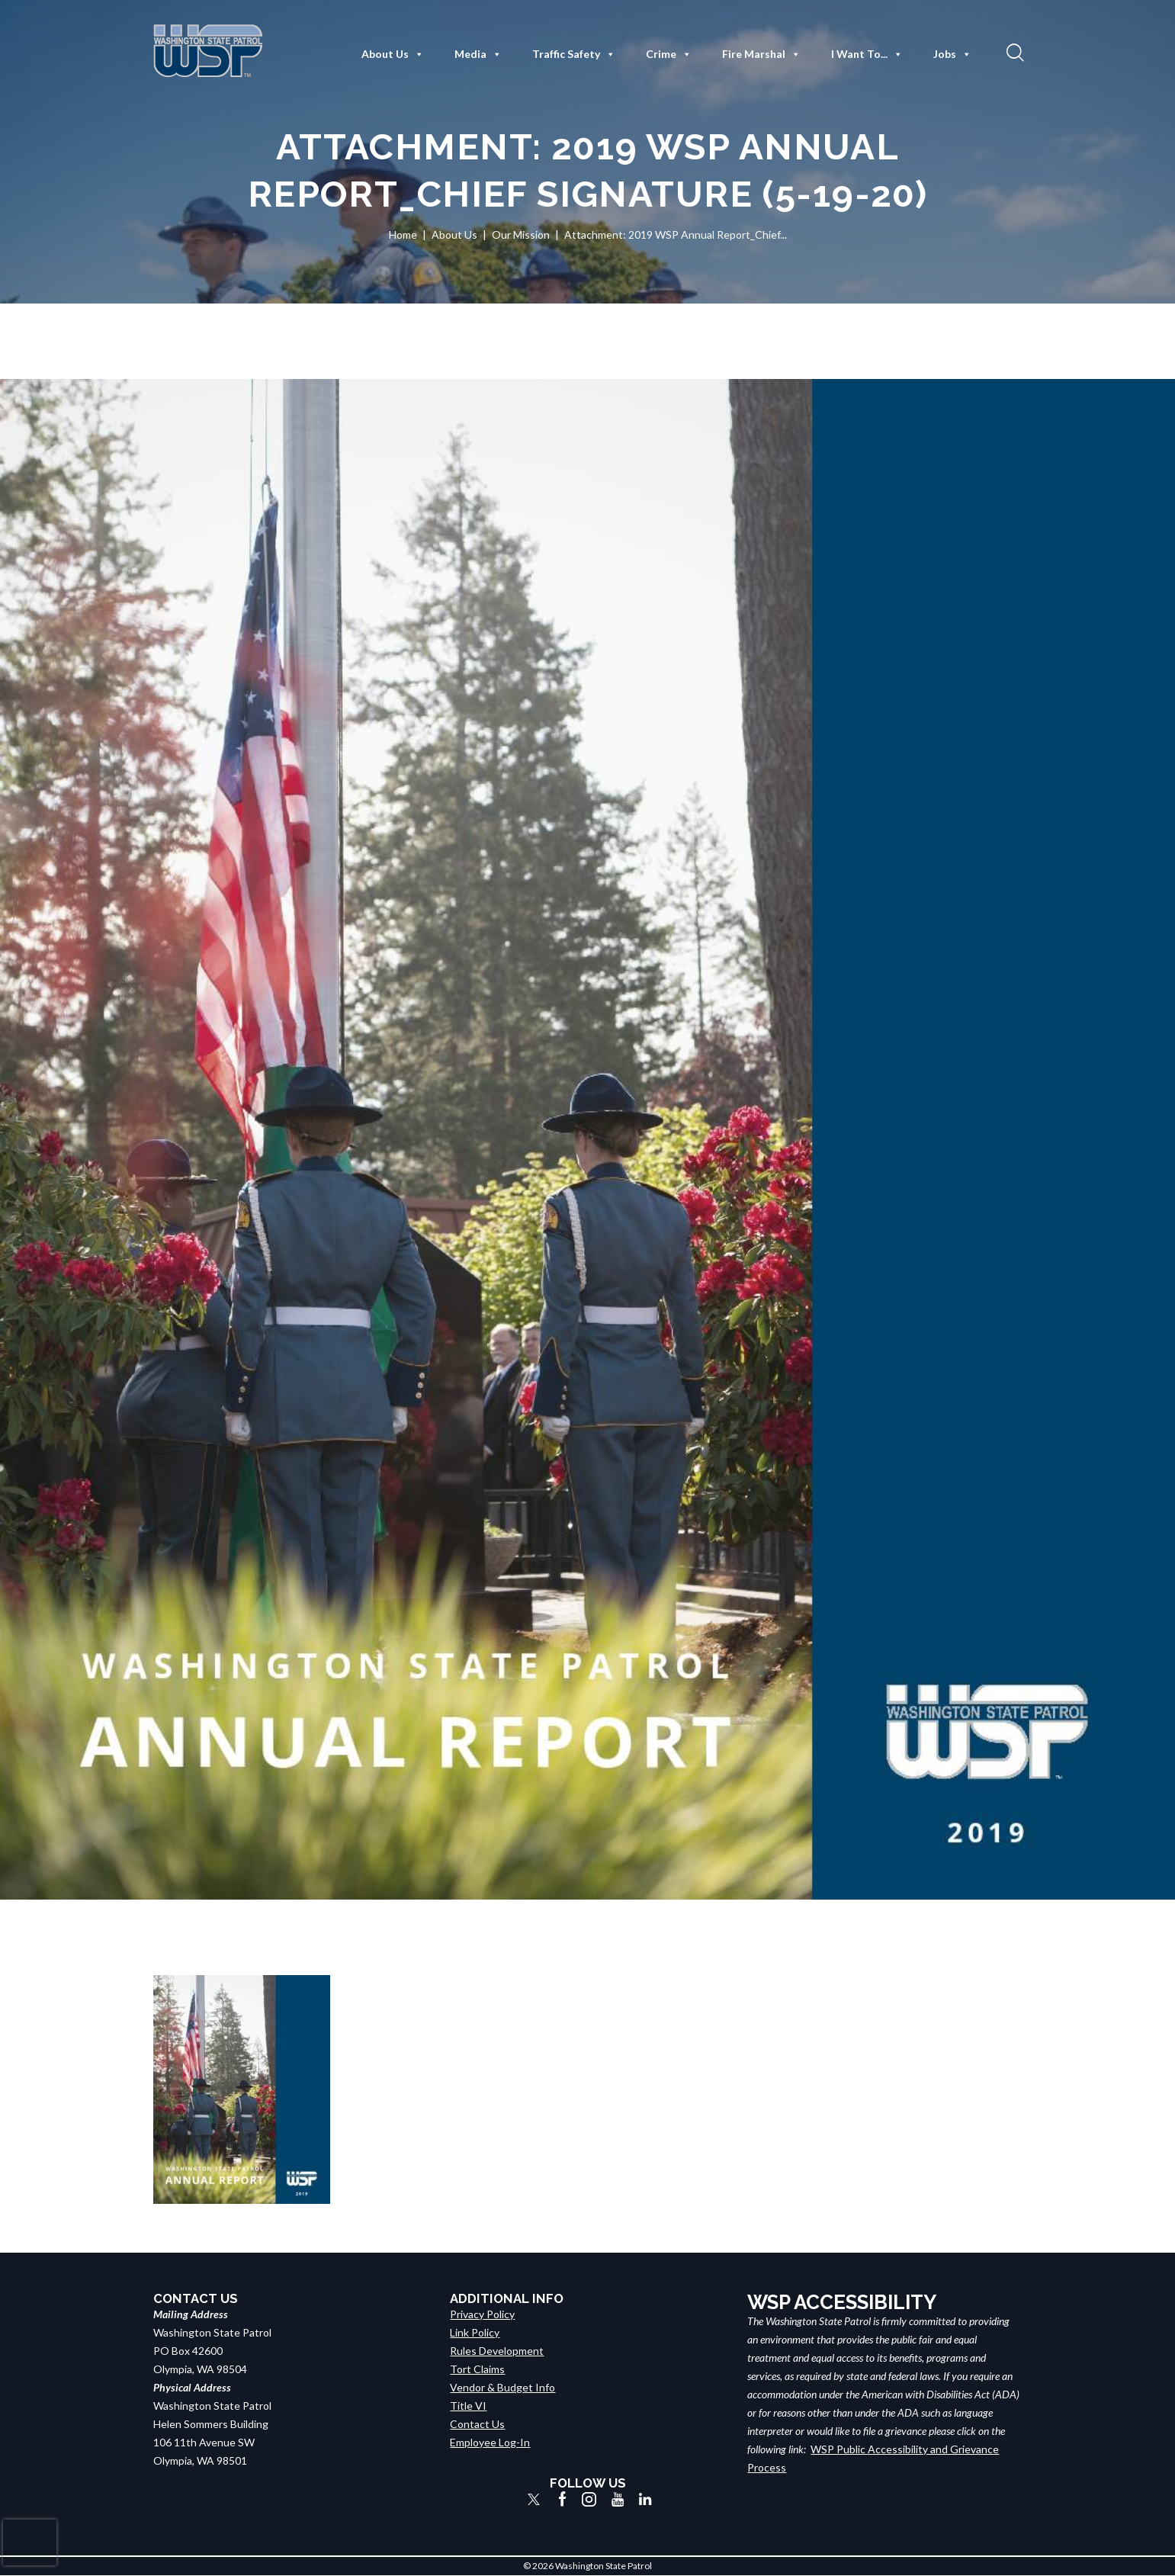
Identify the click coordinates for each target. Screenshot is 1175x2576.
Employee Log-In (490, 2442)
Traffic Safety (573, 54)
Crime (669, 54)
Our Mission (521, 234)
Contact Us (477, 2423)
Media (478, 54)
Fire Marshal (761, 54)
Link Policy (474, 2332)
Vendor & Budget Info (502, 2387)
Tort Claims (477, 2368)
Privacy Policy (482, 2314)
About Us (392, 54)
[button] (1013, 51)
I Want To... (867, 54)
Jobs (952, 54)
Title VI (468, 2405)
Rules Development (497, 2350)
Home (403, 234)
